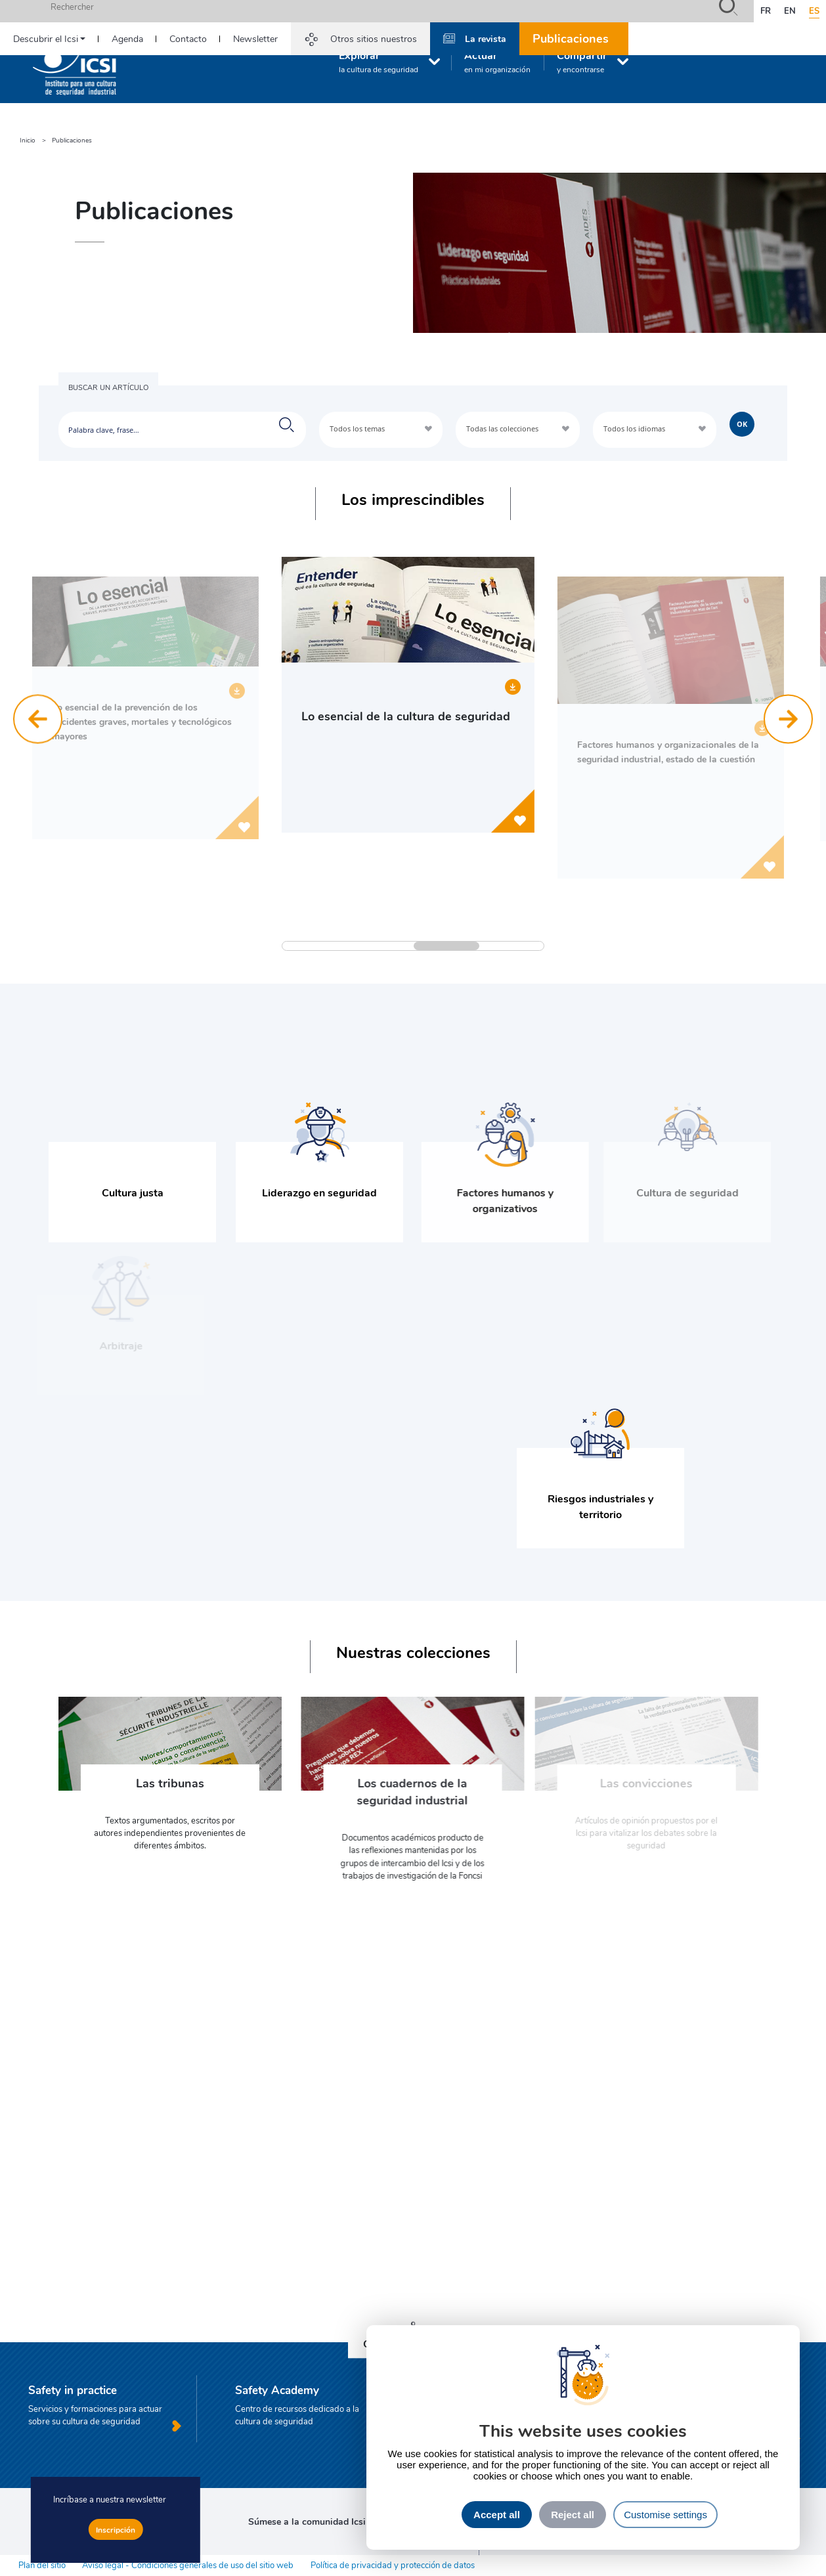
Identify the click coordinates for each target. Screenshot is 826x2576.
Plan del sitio (42, 2565)
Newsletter (255, 38)
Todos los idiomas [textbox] (634, 428)
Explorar (378, 61)
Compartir (582, 61)
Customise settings (665, 2514)
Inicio (27, 140)
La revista (485, 38)
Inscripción (115, 2529)
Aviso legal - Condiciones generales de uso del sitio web (187, 2565)
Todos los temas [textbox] (357, 428)
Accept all (496, 2514)
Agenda (127, 38)
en (790, 10)
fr (765, 10)
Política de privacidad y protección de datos (393, 2565)
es (814, 10)
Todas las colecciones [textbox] (502, 428)
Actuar (497, 61)
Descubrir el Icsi (45, 38)
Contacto (188, 38)
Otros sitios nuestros (373, 38)
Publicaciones (571, 38)
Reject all (572, 2514)
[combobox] (381, 430)
